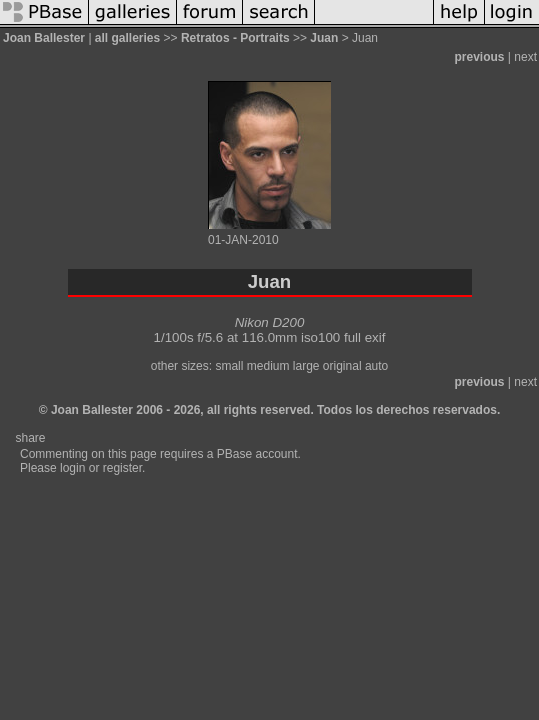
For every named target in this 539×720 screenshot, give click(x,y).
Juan (324, 38)
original (342, 366)
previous (480, 57)
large (306, 366)
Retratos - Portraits (235, 38)
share (30, 438)
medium (268, 366)
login (72, 468)
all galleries (127, 38)
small (229, 366)
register (122, 468)
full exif (364, 337)
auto (376, 366)
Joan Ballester (44, 38)
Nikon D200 (270, 322)
